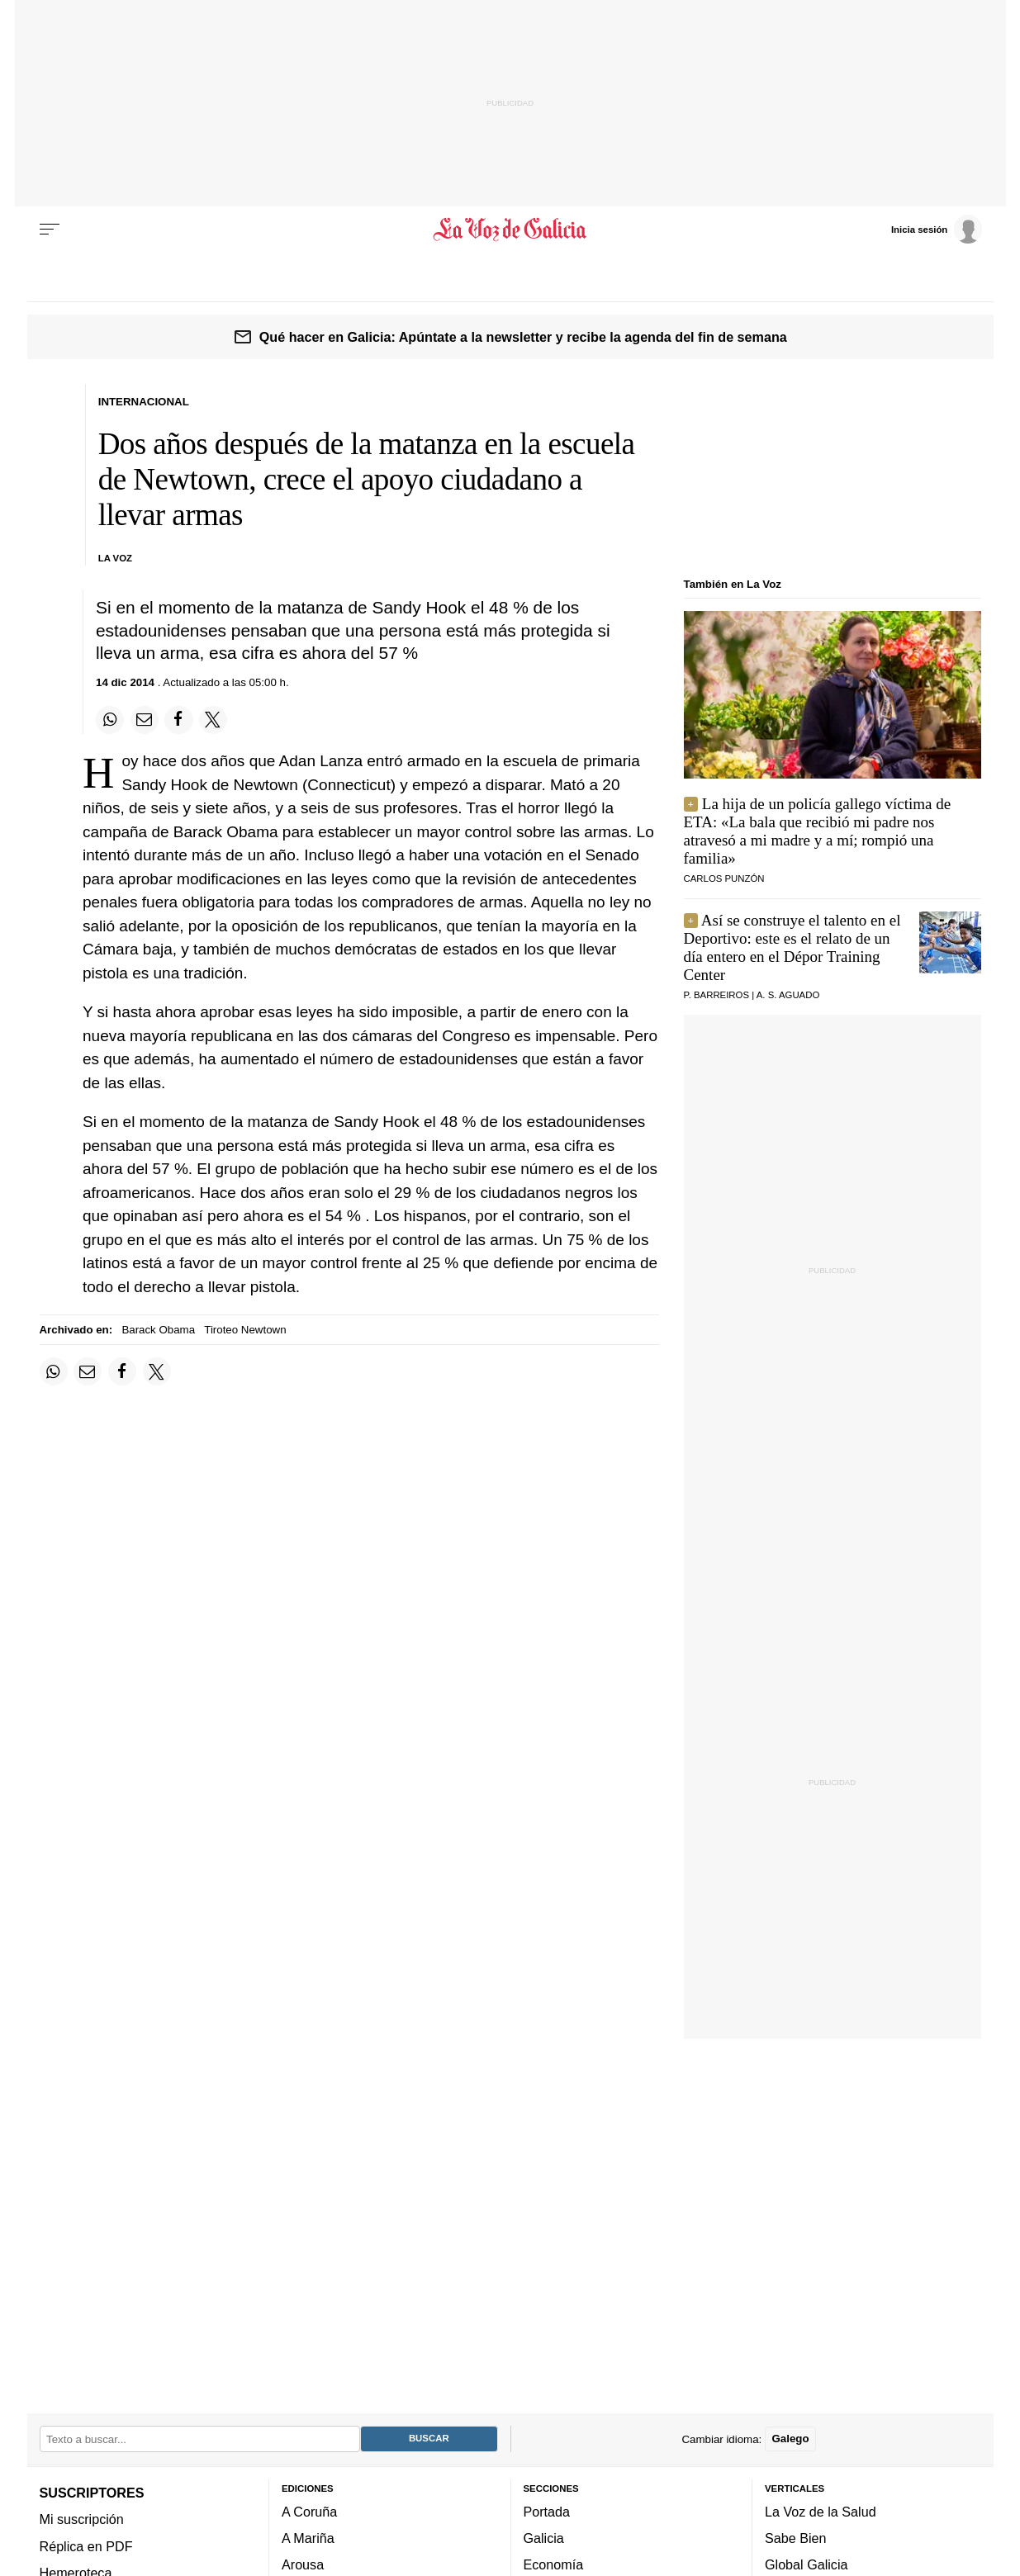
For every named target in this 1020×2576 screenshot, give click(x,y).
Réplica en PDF (86, 2546)
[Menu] (49, 229)
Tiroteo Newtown (245, 1330)
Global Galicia (806, 2565)
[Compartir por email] (144, 720)
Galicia (544, 2538)
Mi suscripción (82, 2519)
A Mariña (308, 2538)
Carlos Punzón (724, 878)
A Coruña (309, 2511)
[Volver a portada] (510, 229)
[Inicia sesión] (936, 229)
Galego (790, 2439)
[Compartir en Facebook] (178, 720)
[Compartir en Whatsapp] (110, 720)
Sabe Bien (796, 2538)
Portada (547, 2511)
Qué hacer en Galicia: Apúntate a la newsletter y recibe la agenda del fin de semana (523, 336)
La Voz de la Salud (820, 2511)
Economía (554, 2565)
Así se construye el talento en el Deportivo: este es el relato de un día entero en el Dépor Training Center (792, 947)
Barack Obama (158, 1330)
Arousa (303, 2565)
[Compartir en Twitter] (213, 720)
